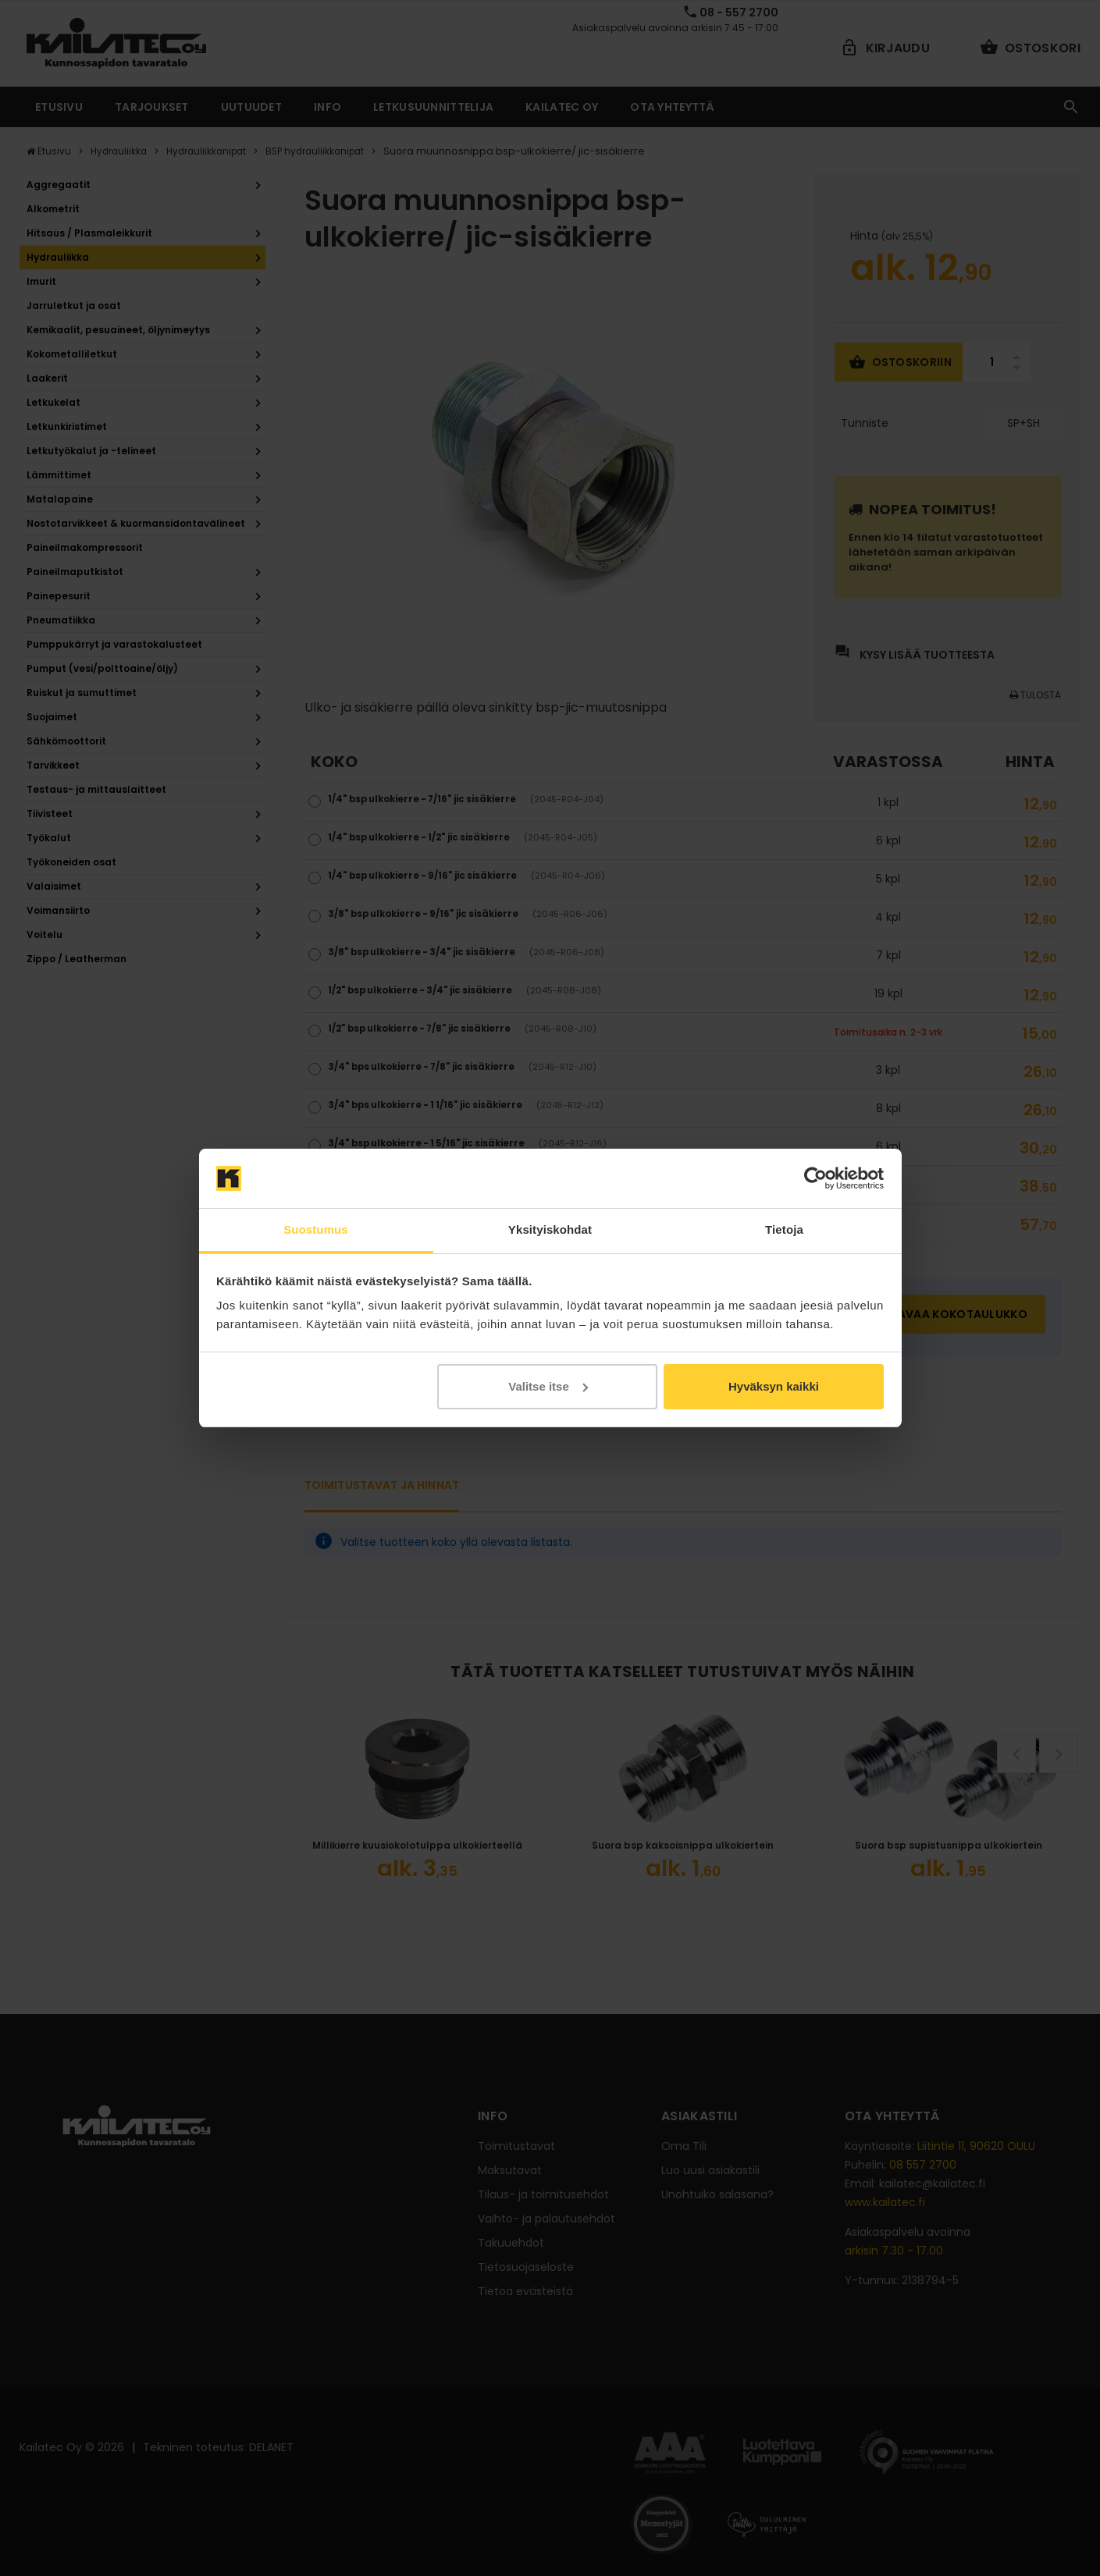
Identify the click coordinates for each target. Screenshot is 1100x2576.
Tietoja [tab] (784, 1229)
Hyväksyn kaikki (773, 1386)
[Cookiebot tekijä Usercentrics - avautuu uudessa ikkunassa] (815, 1178)
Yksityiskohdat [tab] (550, 1229)
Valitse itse (548, 1386)
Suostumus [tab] (315, 1229)
